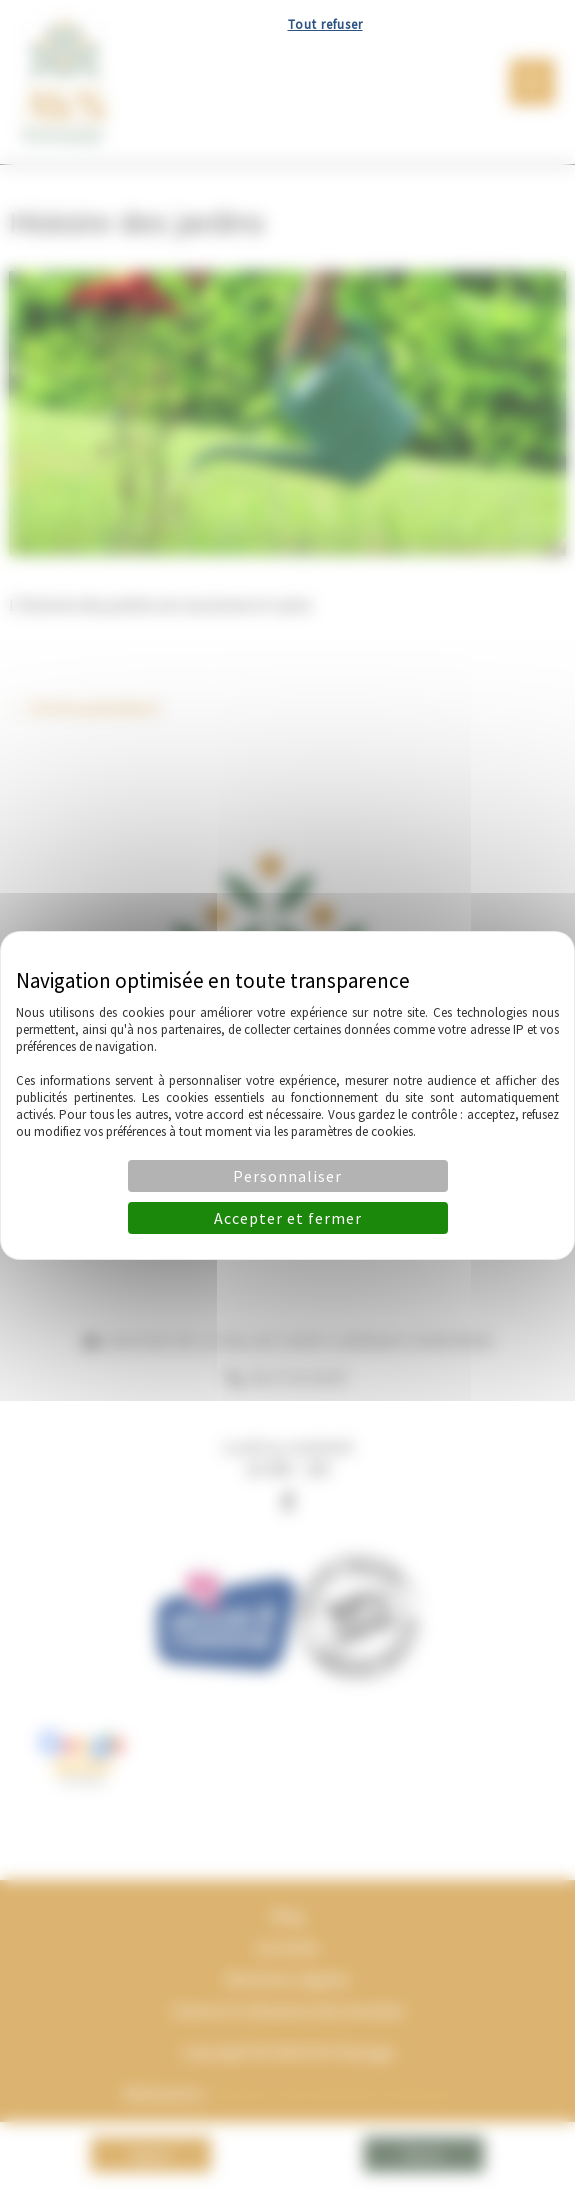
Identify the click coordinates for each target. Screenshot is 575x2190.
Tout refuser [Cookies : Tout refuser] (325, 24)
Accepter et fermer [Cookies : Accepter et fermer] (288, 1218)
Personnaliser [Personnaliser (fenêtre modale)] (287, 1176)
